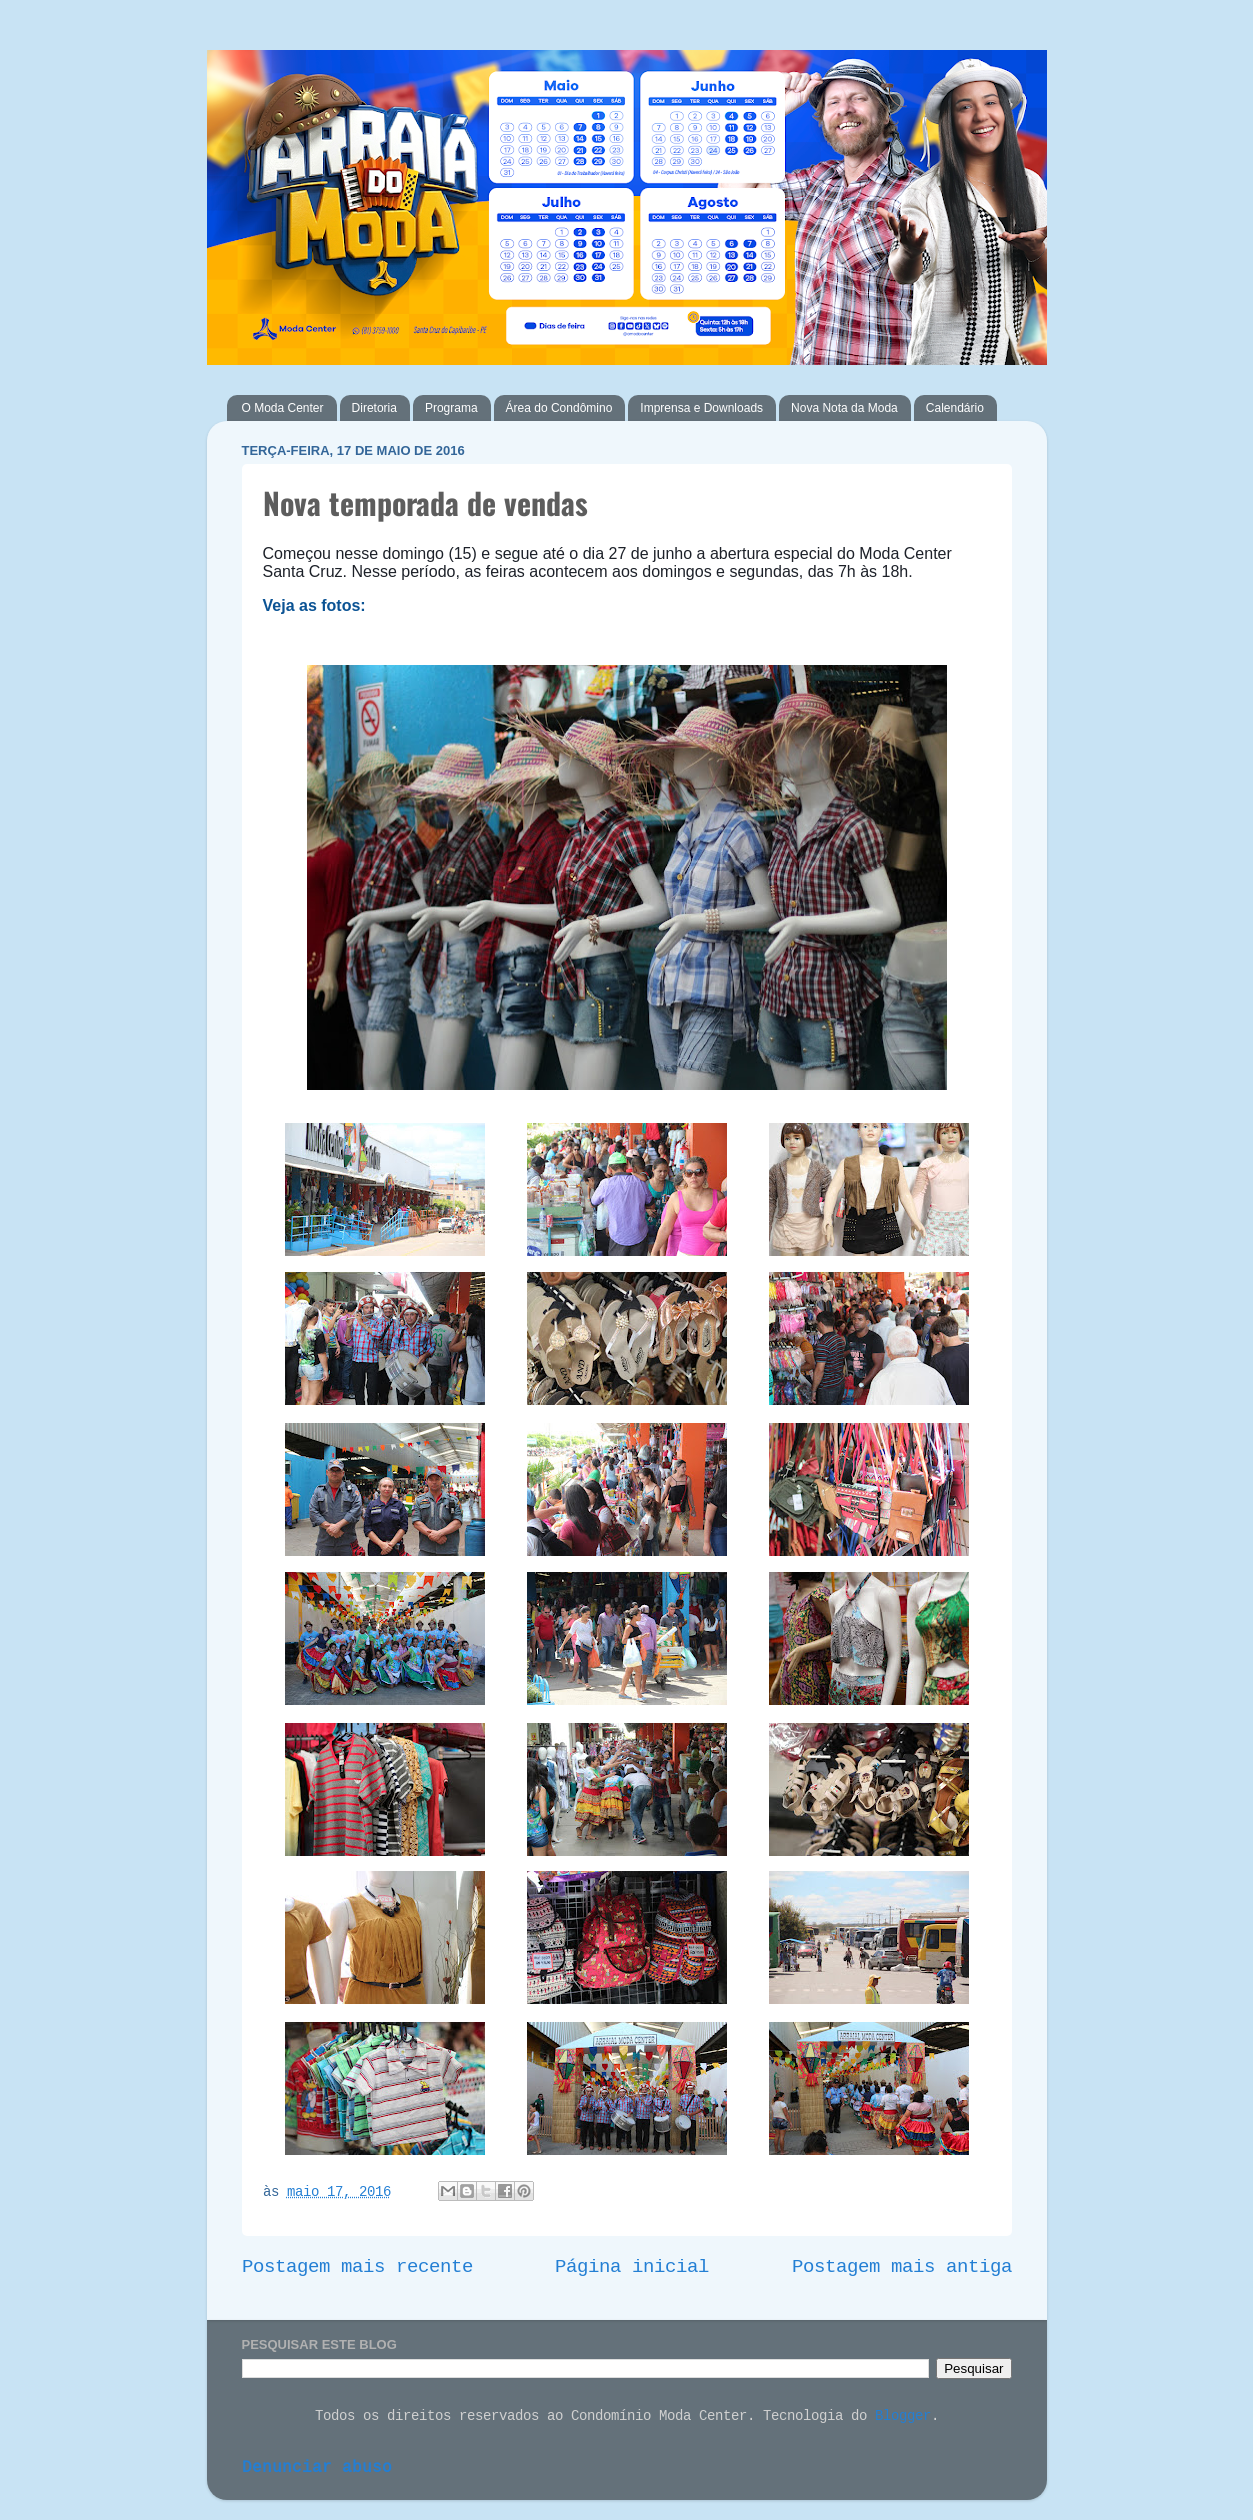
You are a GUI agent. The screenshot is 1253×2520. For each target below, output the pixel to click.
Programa (451, 408)
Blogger (903, 2417)
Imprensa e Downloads (701, 408)
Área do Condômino (559, 408)
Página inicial (632, 2268)
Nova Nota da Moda (844, 408)
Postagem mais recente (357, 2268)
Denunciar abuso (317, 2468)
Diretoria (374, 408)
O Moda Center (283, 408)
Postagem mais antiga (902, 2268)
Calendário (955, 408)
